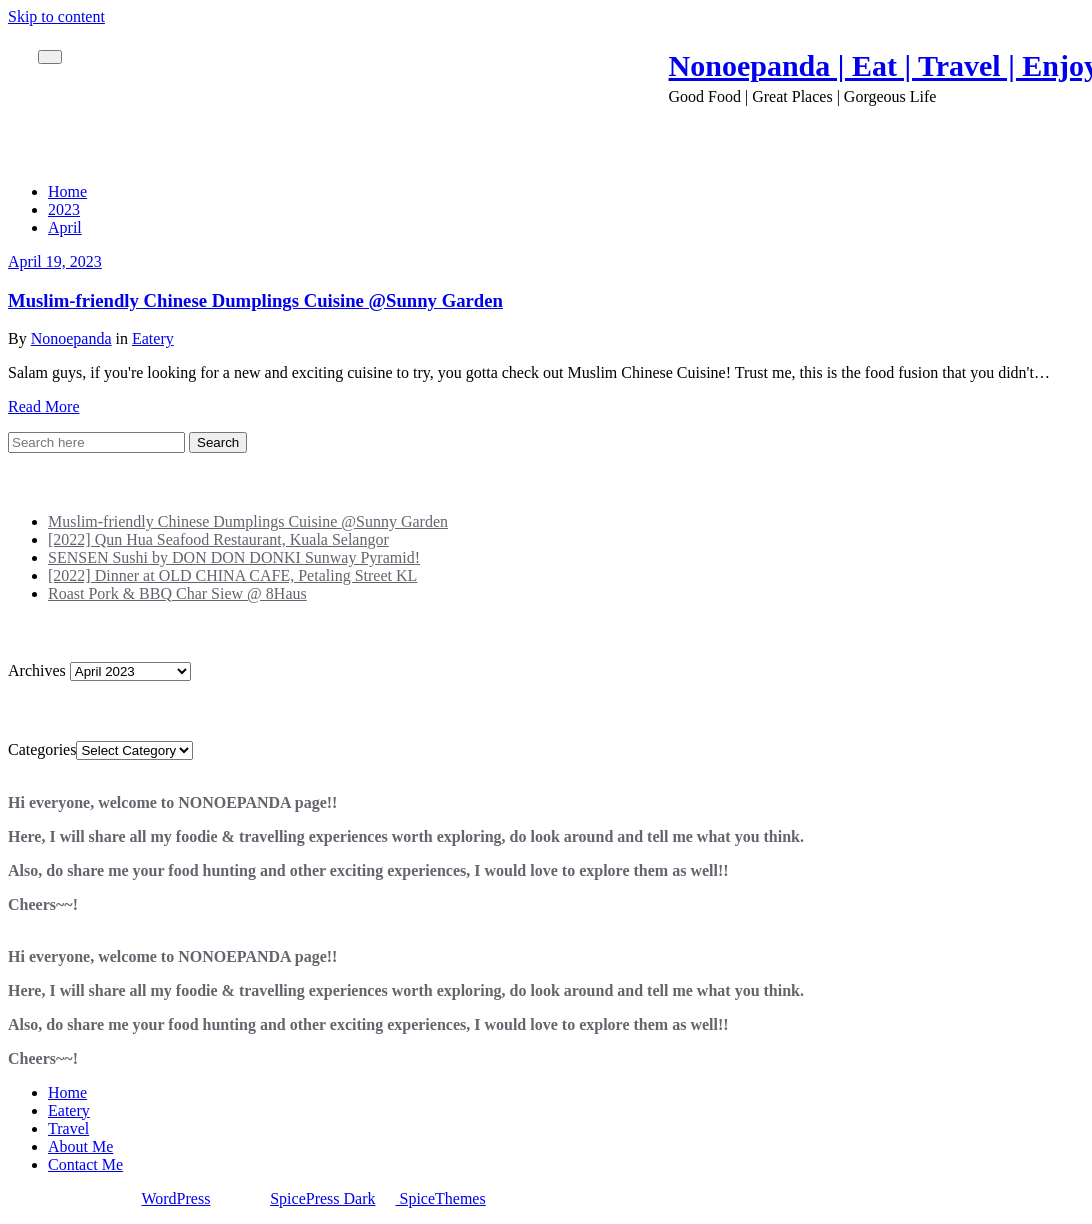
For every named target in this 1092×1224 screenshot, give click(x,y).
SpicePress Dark (322, 1198)
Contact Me (85, 1164)
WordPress (175, 1198)
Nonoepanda (71, 338)
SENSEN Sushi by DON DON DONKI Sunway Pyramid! (234, 557)
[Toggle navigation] (50, 57)
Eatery (153, 338)
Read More (44, 406)
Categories (42, 749)
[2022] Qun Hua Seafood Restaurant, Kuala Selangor (218, 539)
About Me (80, 1146)
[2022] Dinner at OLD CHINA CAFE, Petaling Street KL (232, 575)
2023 (64, 209)
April (65, 227)
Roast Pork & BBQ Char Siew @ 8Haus (177, 593)
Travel (68, 1128)
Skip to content (56, 16)
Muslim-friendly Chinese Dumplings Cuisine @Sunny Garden (255, 300)
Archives (37, 670)
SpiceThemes (441, 1198)
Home (67, 191)
